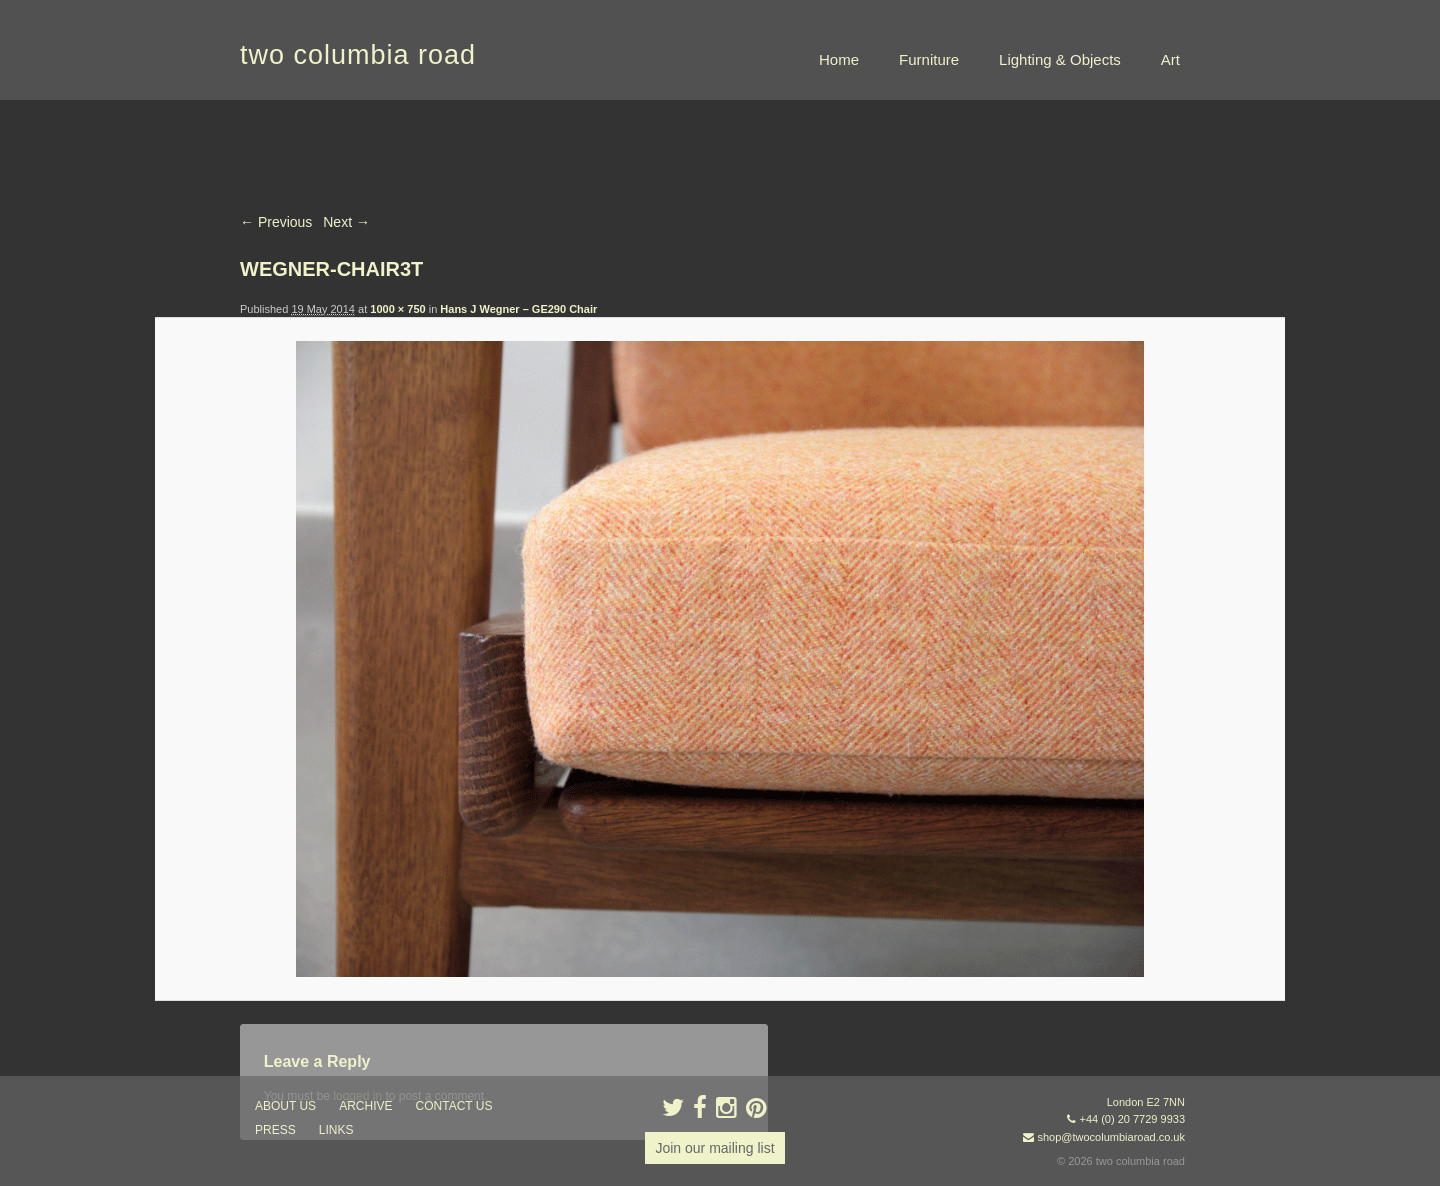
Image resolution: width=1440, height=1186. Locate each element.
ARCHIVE (365, 1106)
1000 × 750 (397, 309)
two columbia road (358, 55)
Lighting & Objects (1060, 59)
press (275, 1130)
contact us (454, 1106)
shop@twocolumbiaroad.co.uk (1111, 1137)
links (336, 1130)
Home (839, 59)
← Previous (276, 222)
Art (1170, 59)
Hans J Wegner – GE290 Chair (518, 309)
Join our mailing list (714, 1148)
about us (285, 1106)
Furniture (929, 59)
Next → (346, 222)
